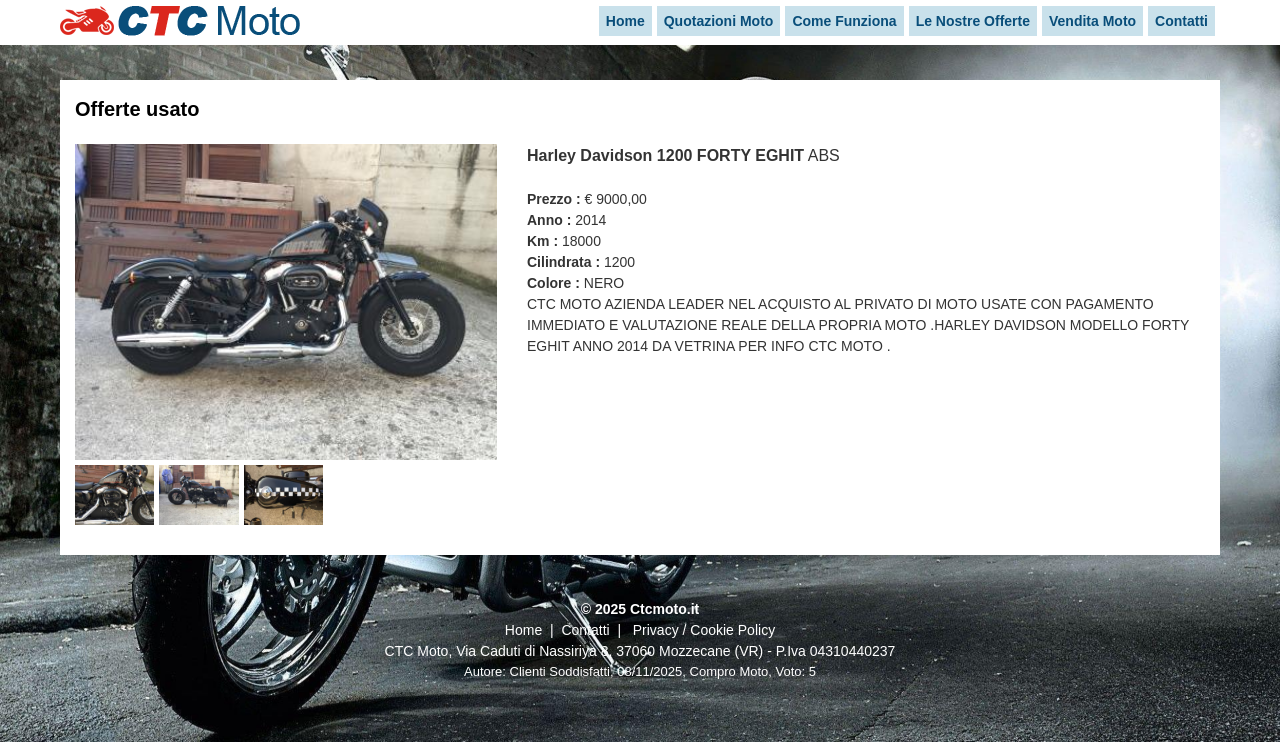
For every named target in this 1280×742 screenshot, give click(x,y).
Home (523, 630)
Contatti (585, 630)
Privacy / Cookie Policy (704, 630)
